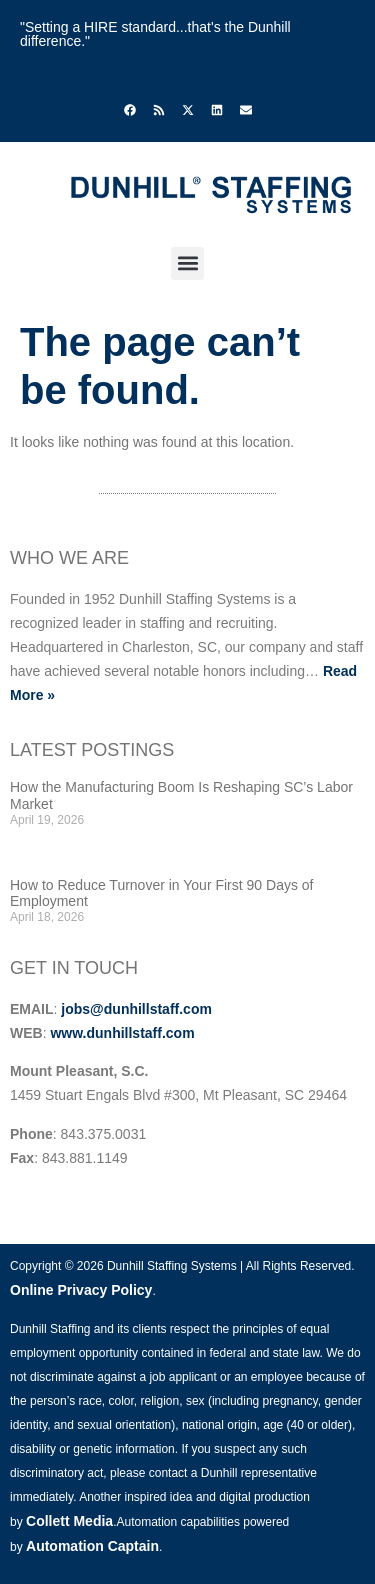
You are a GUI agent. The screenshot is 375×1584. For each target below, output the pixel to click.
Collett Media (69, 1521)
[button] (187, 263)
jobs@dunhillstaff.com (136, 1009)
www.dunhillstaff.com (122, 1033)
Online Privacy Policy (81, 1290)
